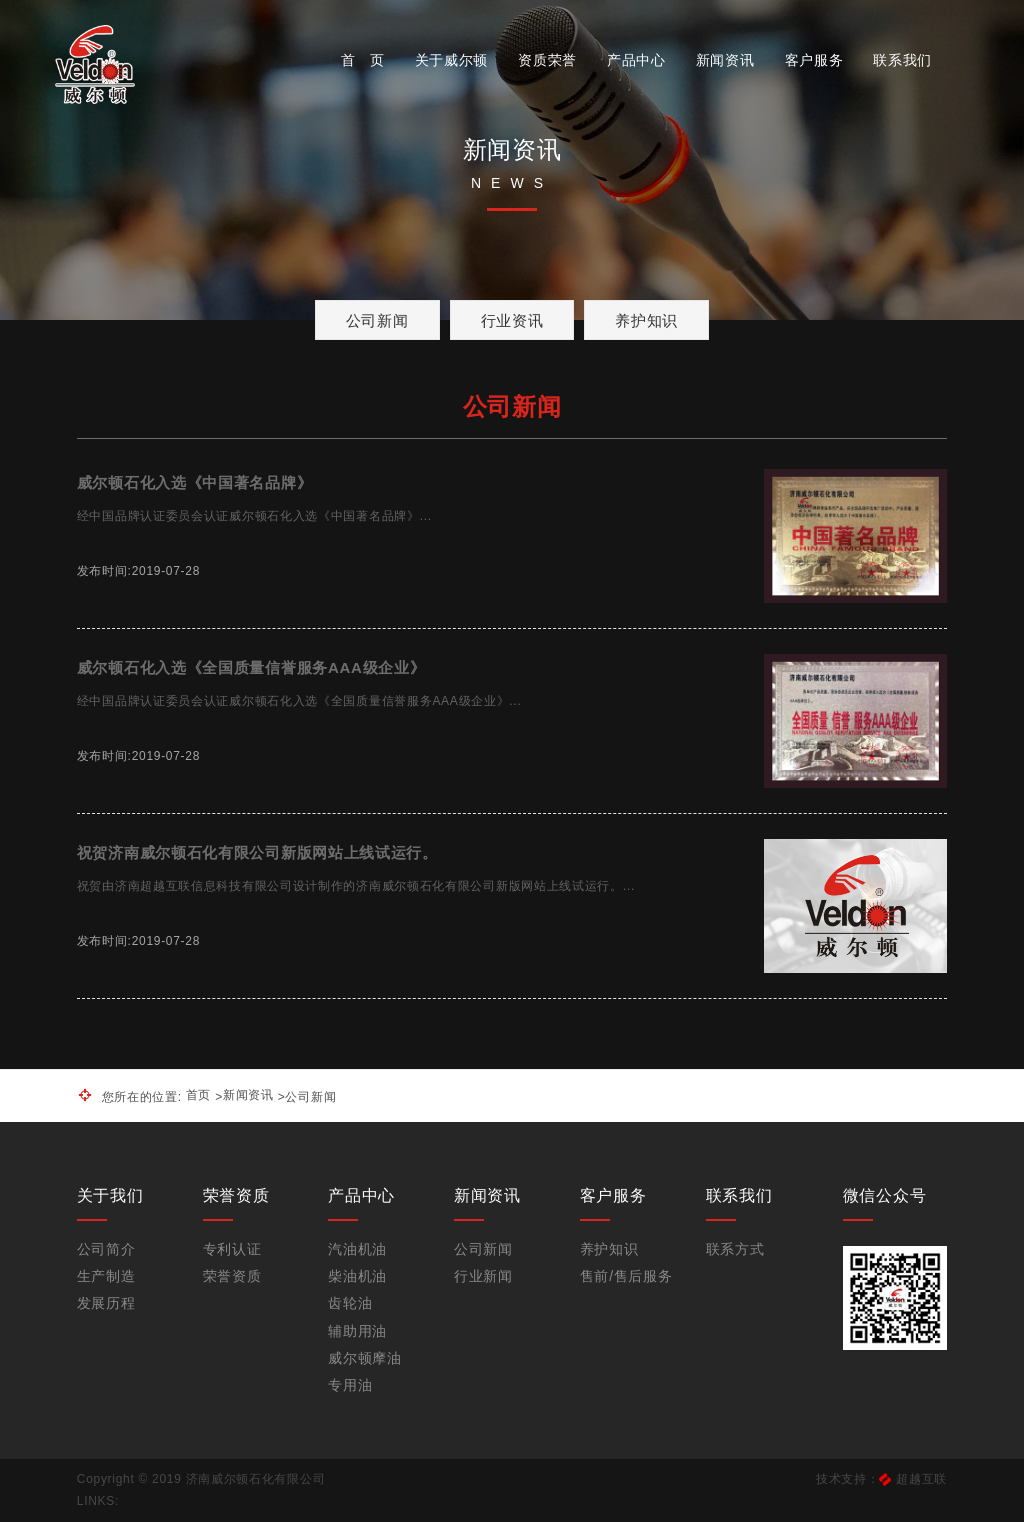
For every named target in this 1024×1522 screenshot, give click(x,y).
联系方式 (735, 1249)
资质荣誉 (547, 60)
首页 (198, 1095)
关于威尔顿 (452, 60)
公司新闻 (377, 320)
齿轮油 (350, 1303)
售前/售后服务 (626, 1276)
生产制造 (106, 1276)
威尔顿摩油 (365, 1358)
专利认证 (232, 1249)
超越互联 (921, 1479)
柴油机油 (357, 1276)
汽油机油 (357, 1249)
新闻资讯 (725, 60)
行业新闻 (483, 1276)
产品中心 (636, 60)
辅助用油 (357, 1331)
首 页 (363, 60)
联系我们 (902, 60)
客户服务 (814, 60)
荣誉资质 (232, 1276)
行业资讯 (512, 320)
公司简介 (106, 1249)
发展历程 (106, 1303)
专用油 (350, 1385)
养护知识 (646, 320)
